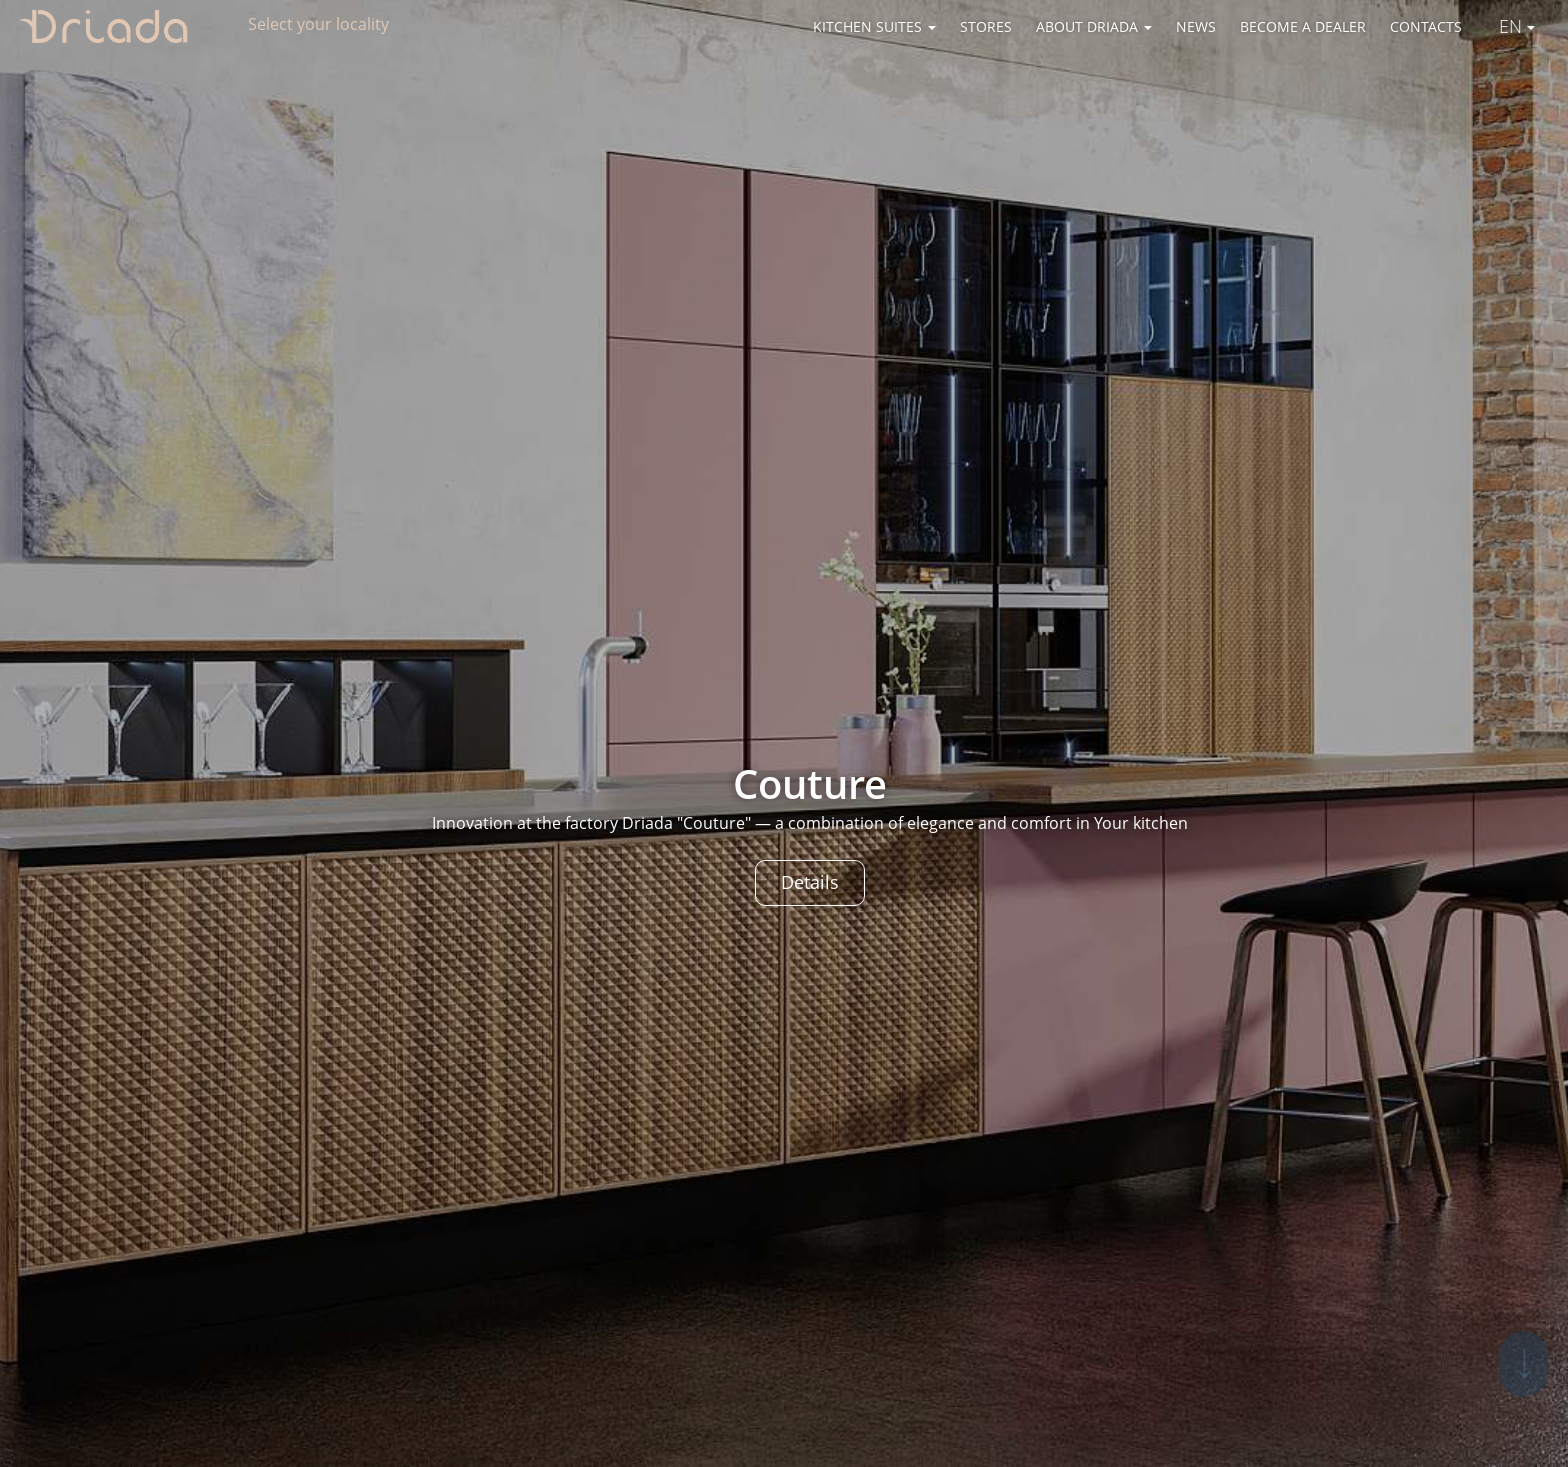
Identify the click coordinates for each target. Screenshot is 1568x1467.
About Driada (1094, 26)
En (1517, 26)
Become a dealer (1303, 26)
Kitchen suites (874, 26)
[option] (784, 733)
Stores (986, 26)
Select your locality (318, 24)
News (1196, 26)
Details (810, 882)
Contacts (1426, 26)
